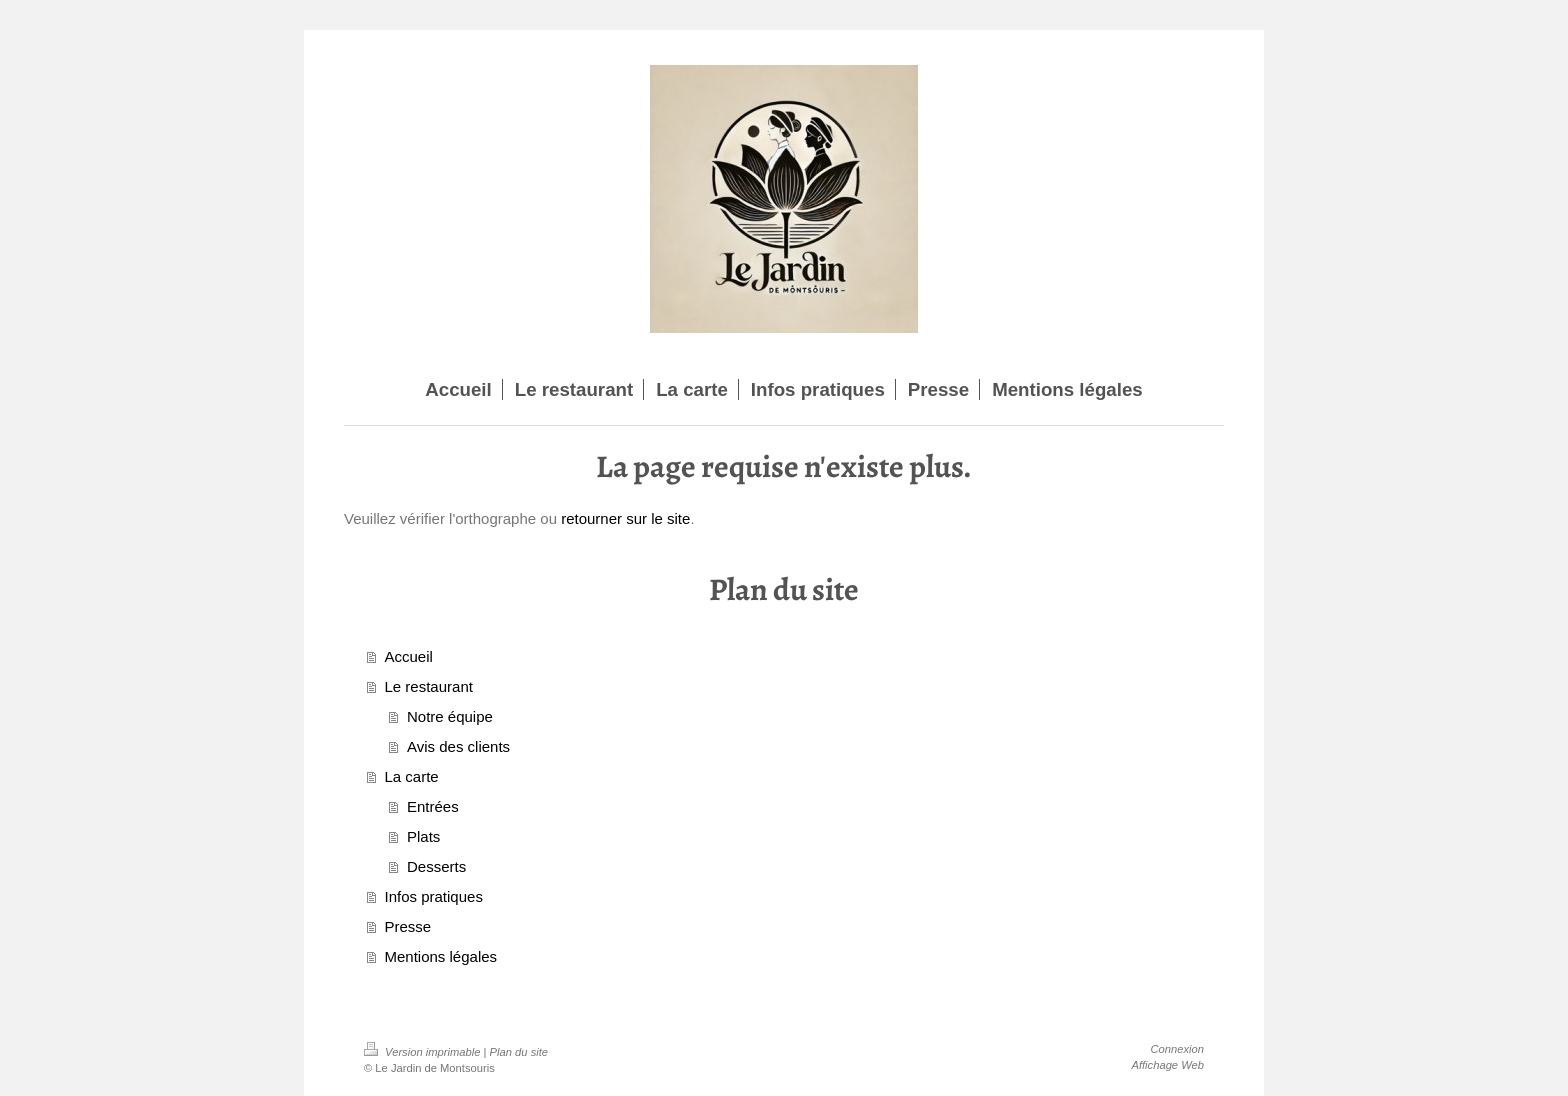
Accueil (409, 656)
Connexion (1178, 1049)
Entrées (433, 806)
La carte (412, 776)
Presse (408, 926)
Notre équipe (450, 716)
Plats (423, 836)
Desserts (436, 866)
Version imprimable (424, 1052)
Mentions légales (441, 956)
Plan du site (519, 1052)
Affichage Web (1167, 1065)
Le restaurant (429, 686)
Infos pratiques (434, 896)
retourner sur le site (625, 518)
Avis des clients (458, 746)
